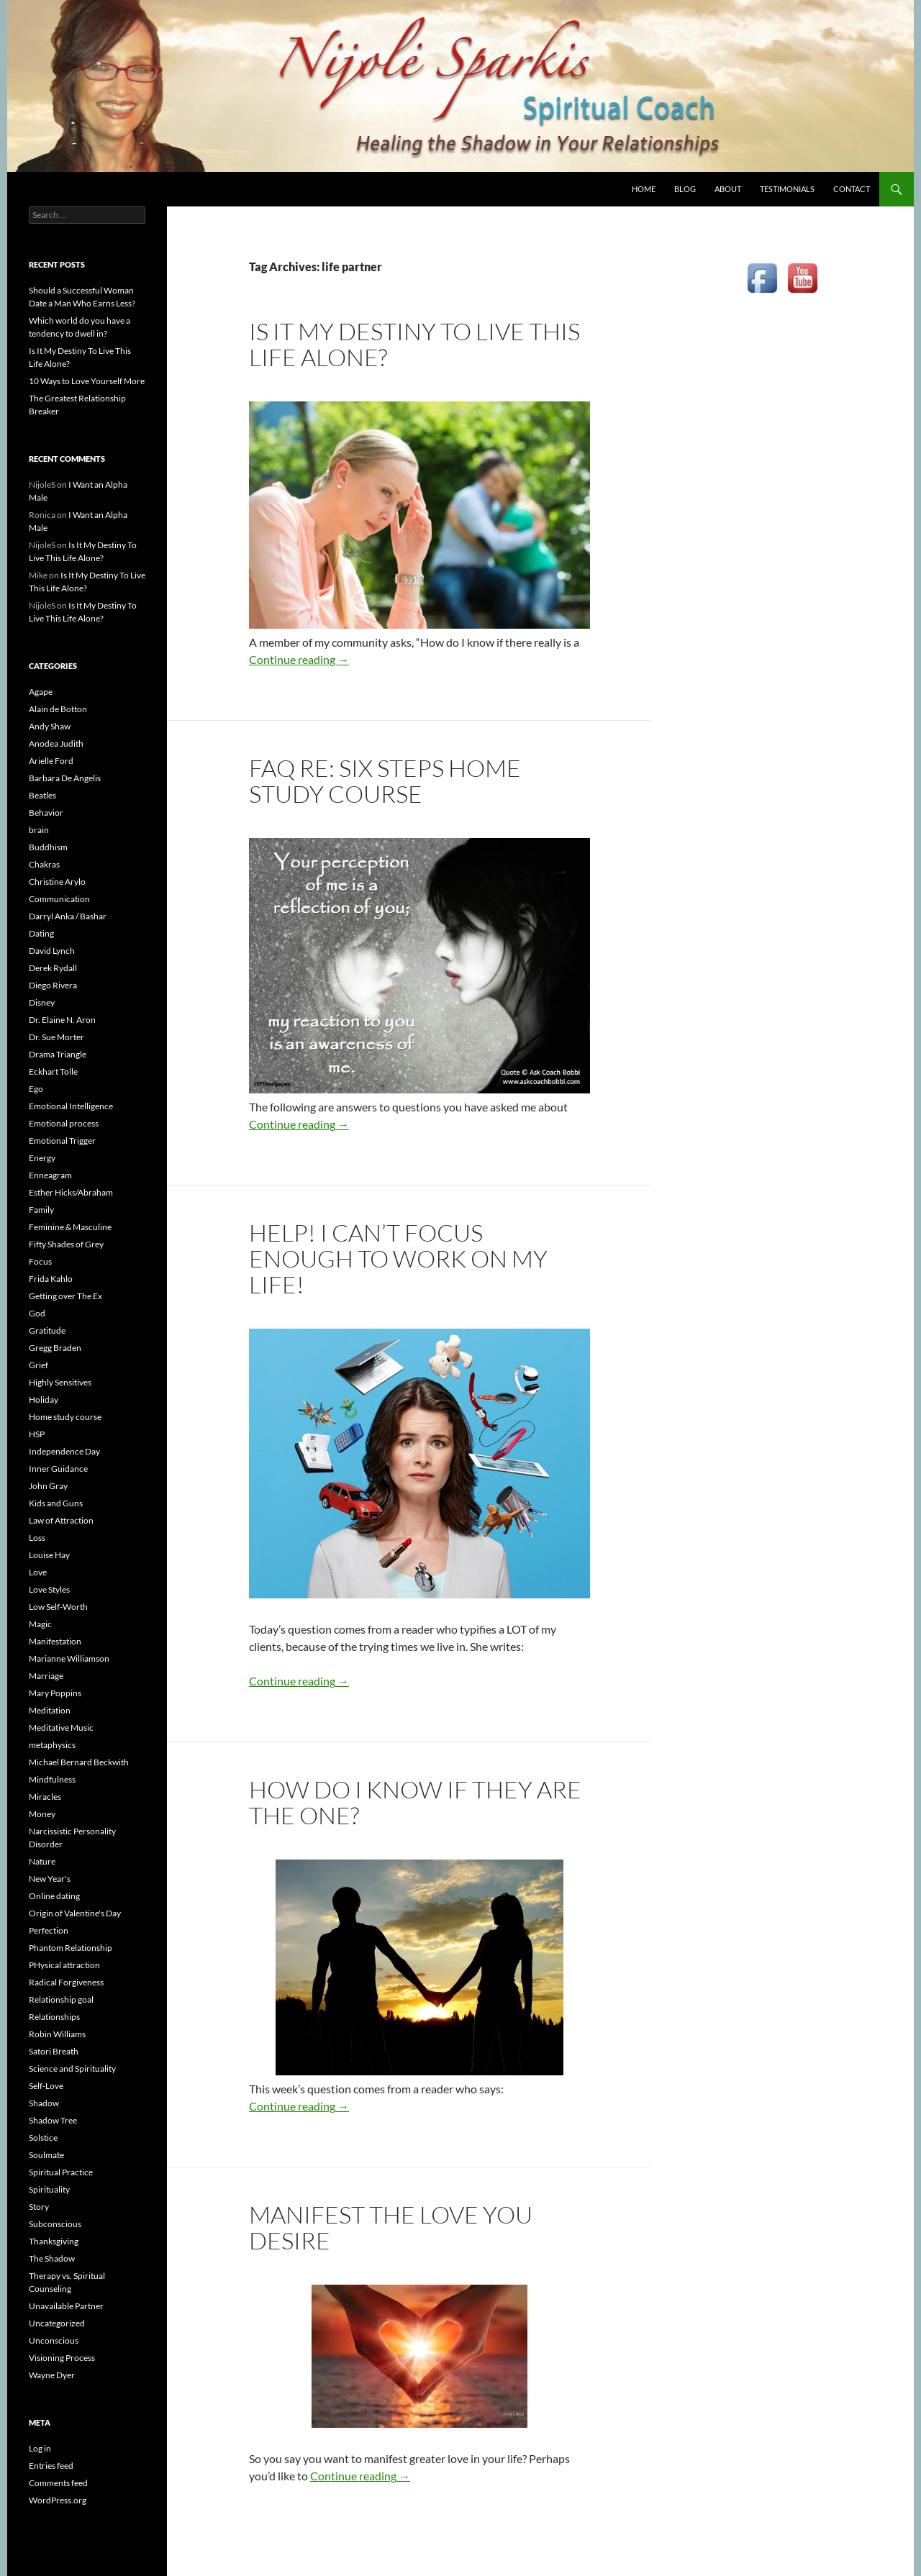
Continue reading (299, 659)
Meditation (50, 1710)
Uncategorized (57, 2323)
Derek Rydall (53, 967)
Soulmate (46, 2154)
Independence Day (64, 1451)
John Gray (48, 1485)
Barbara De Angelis (65, 778)
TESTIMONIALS (787, 189)
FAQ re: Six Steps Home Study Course (385, 781)
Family (41, 1209)
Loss (37, 1537)
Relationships (54, 2016)
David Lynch (52, 950)
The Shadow (52, 2258)
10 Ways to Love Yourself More (87, 381)
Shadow (44, 2103)
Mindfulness (52, 1779)
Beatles (42, 795)
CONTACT (851, 189)
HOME (643, 189)
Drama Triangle (57, 1054)
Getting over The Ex (65, 1296)
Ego (36, 1088)
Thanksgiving (53, 2241)
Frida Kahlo (51, 1278)
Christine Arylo (57, 881)
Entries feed (51, 2465)
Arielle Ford (51, 760)
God (37, 1313)
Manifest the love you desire (390, 2227)
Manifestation (55, 1641)
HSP (37, 1434)
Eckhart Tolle (53, 1071)
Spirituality (49, 2189)
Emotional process (64, 1123)
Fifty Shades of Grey (66, 1244)
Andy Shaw (50, 726)
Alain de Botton (58, 709)
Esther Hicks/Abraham (71, 1192)
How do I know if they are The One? (415, 1802)
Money (42, 1813)
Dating (41, 933)
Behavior (46, 812)
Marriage (46, 1675)
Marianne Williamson (69, 1658)
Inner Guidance (58, 1468)
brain (39, 829)
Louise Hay (49, 1554)
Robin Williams (57, 2034)
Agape (41, 691)
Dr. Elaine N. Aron (62, 1019)
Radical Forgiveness (66, 1982)
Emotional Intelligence (71, 1106)
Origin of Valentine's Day (75, 1913)
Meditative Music (61, 1727)
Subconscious (55, 2223)
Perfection (48, 1930)
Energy (42, 1157)
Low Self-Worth (58, 1606)
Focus (40, 1261)
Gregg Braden (55, 1347)
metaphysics (52, 1744)
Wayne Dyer (52, 2375)
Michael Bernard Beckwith (79, 1762)
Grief (38, 1365)
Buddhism (48, 847)
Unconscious (53, 2340)
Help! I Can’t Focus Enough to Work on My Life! (398, 1258)
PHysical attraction (64, 1965)
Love (38, 1572)
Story (39, 2206)
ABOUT (727, 189)
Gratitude (47, 1330)
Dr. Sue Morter (56, 1037)
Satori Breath (53, 2051)
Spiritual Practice (61, 2172)
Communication (59, 898)
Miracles (45, 1796)
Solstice (43, 2137)
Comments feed (58, 2482)
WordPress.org (57, 2500)
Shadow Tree (53, 2120)
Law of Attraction (61, 1520)
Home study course (65, 1416)
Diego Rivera (53, 985)
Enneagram (50, 1175)
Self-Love (46, 2085)
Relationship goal (61, 1999)
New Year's (50, 1878)
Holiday (43, 1399)
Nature (42, 1861)
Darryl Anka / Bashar (67, 916)
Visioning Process (62, 2357)
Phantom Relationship (70, 1947)
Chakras (44, 864)
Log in (40, 2448)
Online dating (54, 1895)
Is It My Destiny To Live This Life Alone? (414, 344)
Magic (40, 1624)
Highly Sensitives (60, 1382)
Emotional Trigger (62, 1140)
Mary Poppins (55, 1693)
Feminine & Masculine (70, 1226)
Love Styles (49, 1589)
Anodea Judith (56, 743)
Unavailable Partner (66, 2305)
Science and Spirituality (72, 2068)
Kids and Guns (56, 1503)
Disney (42, 1002)
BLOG (685, 189)
